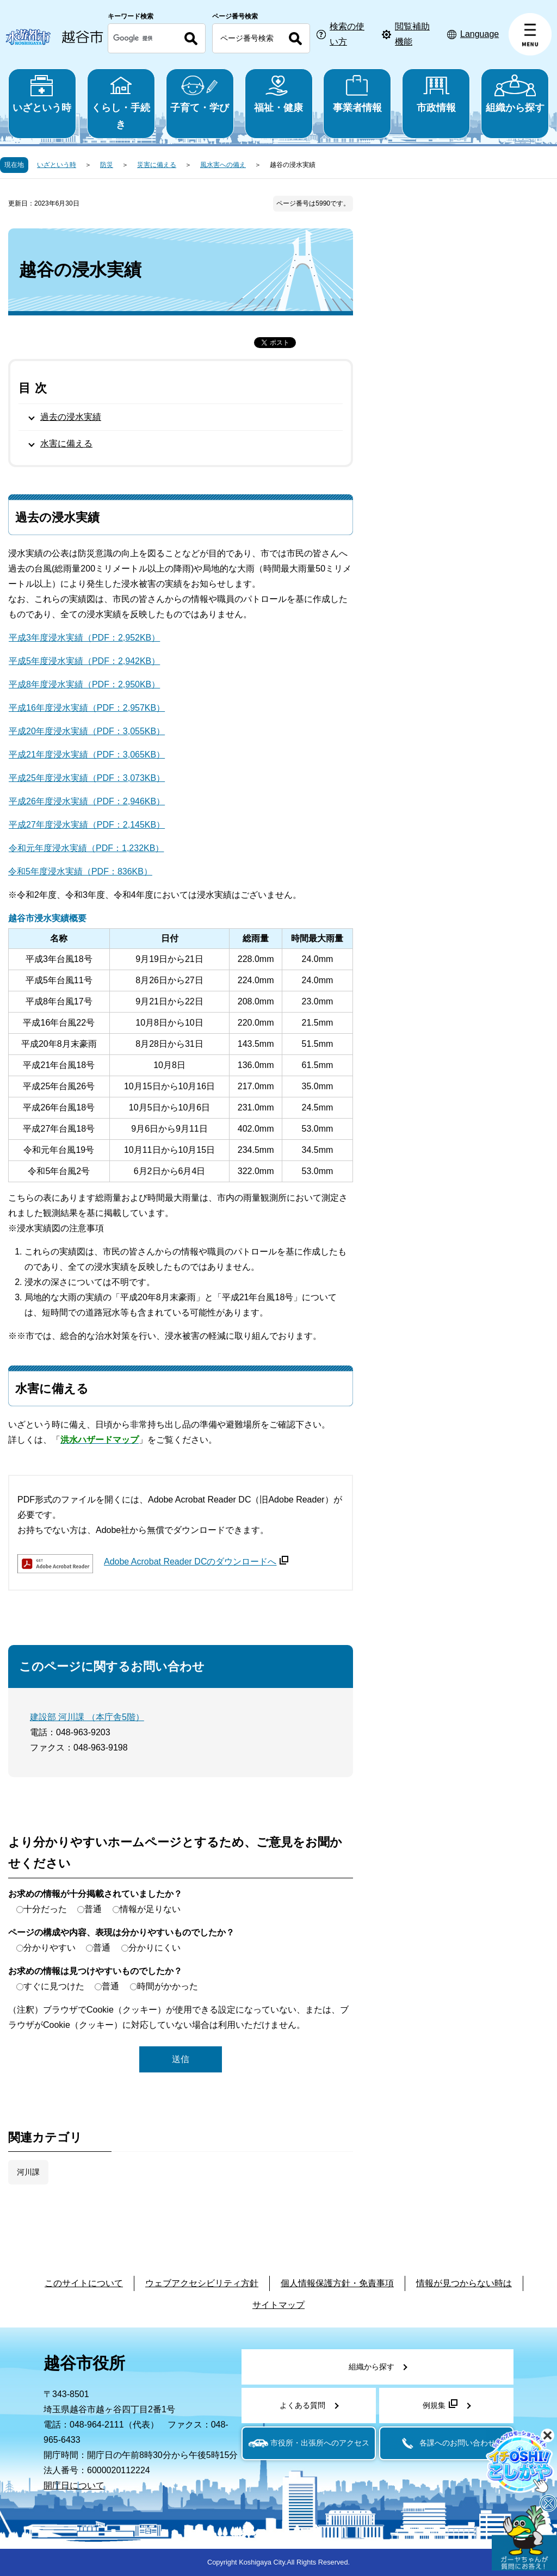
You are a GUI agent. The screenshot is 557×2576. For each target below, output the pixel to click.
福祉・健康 (279, 94)
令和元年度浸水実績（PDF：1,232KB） (86, 848)
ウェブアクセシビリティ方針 (201, 2283)
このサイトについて (84, 2283)
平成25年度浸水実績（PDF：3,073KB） (87, 778)
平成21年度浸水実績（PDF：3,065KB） (87, 754)
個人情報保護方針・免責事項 (337, 2283)
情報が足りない (150, 1909)
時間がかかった (167, 1986)
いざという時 (42, 94)
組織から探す (515, 94)
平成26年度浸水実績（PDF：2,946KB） (87, 801)
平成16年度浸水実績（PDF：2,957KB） (87, 707)
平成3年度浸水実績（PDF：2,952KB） (84, 637)
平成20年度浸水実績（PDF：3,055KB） (87, 731)
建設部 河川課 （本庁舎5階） (87, 1717)
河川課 (28, 2172)
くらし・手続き (121, 102)
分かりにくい (154, 1947)
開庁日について (74, 2485)
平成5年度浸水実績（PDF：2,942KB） (84, 661)
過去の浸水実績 (70, 416)
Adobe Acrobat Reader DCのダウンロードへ (196, 1561)
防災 (106, 165)
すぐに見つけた (53, 1986)
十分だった (45, 1909)
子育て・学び (200, 94)
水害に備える (66, 443)
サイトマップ (278, 2305)
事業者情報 (357, 94)
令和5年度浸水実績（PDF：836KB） (80, 871)
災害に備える (156, 165)
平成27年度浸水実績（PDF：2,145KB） (87, 824)
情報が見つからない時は (464, 2283)
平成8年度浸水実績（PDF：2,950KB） (84, 684)
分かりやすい (49, 1947)
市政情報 (436, 94)
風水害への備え (223, 165)
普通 (93, 1909)
